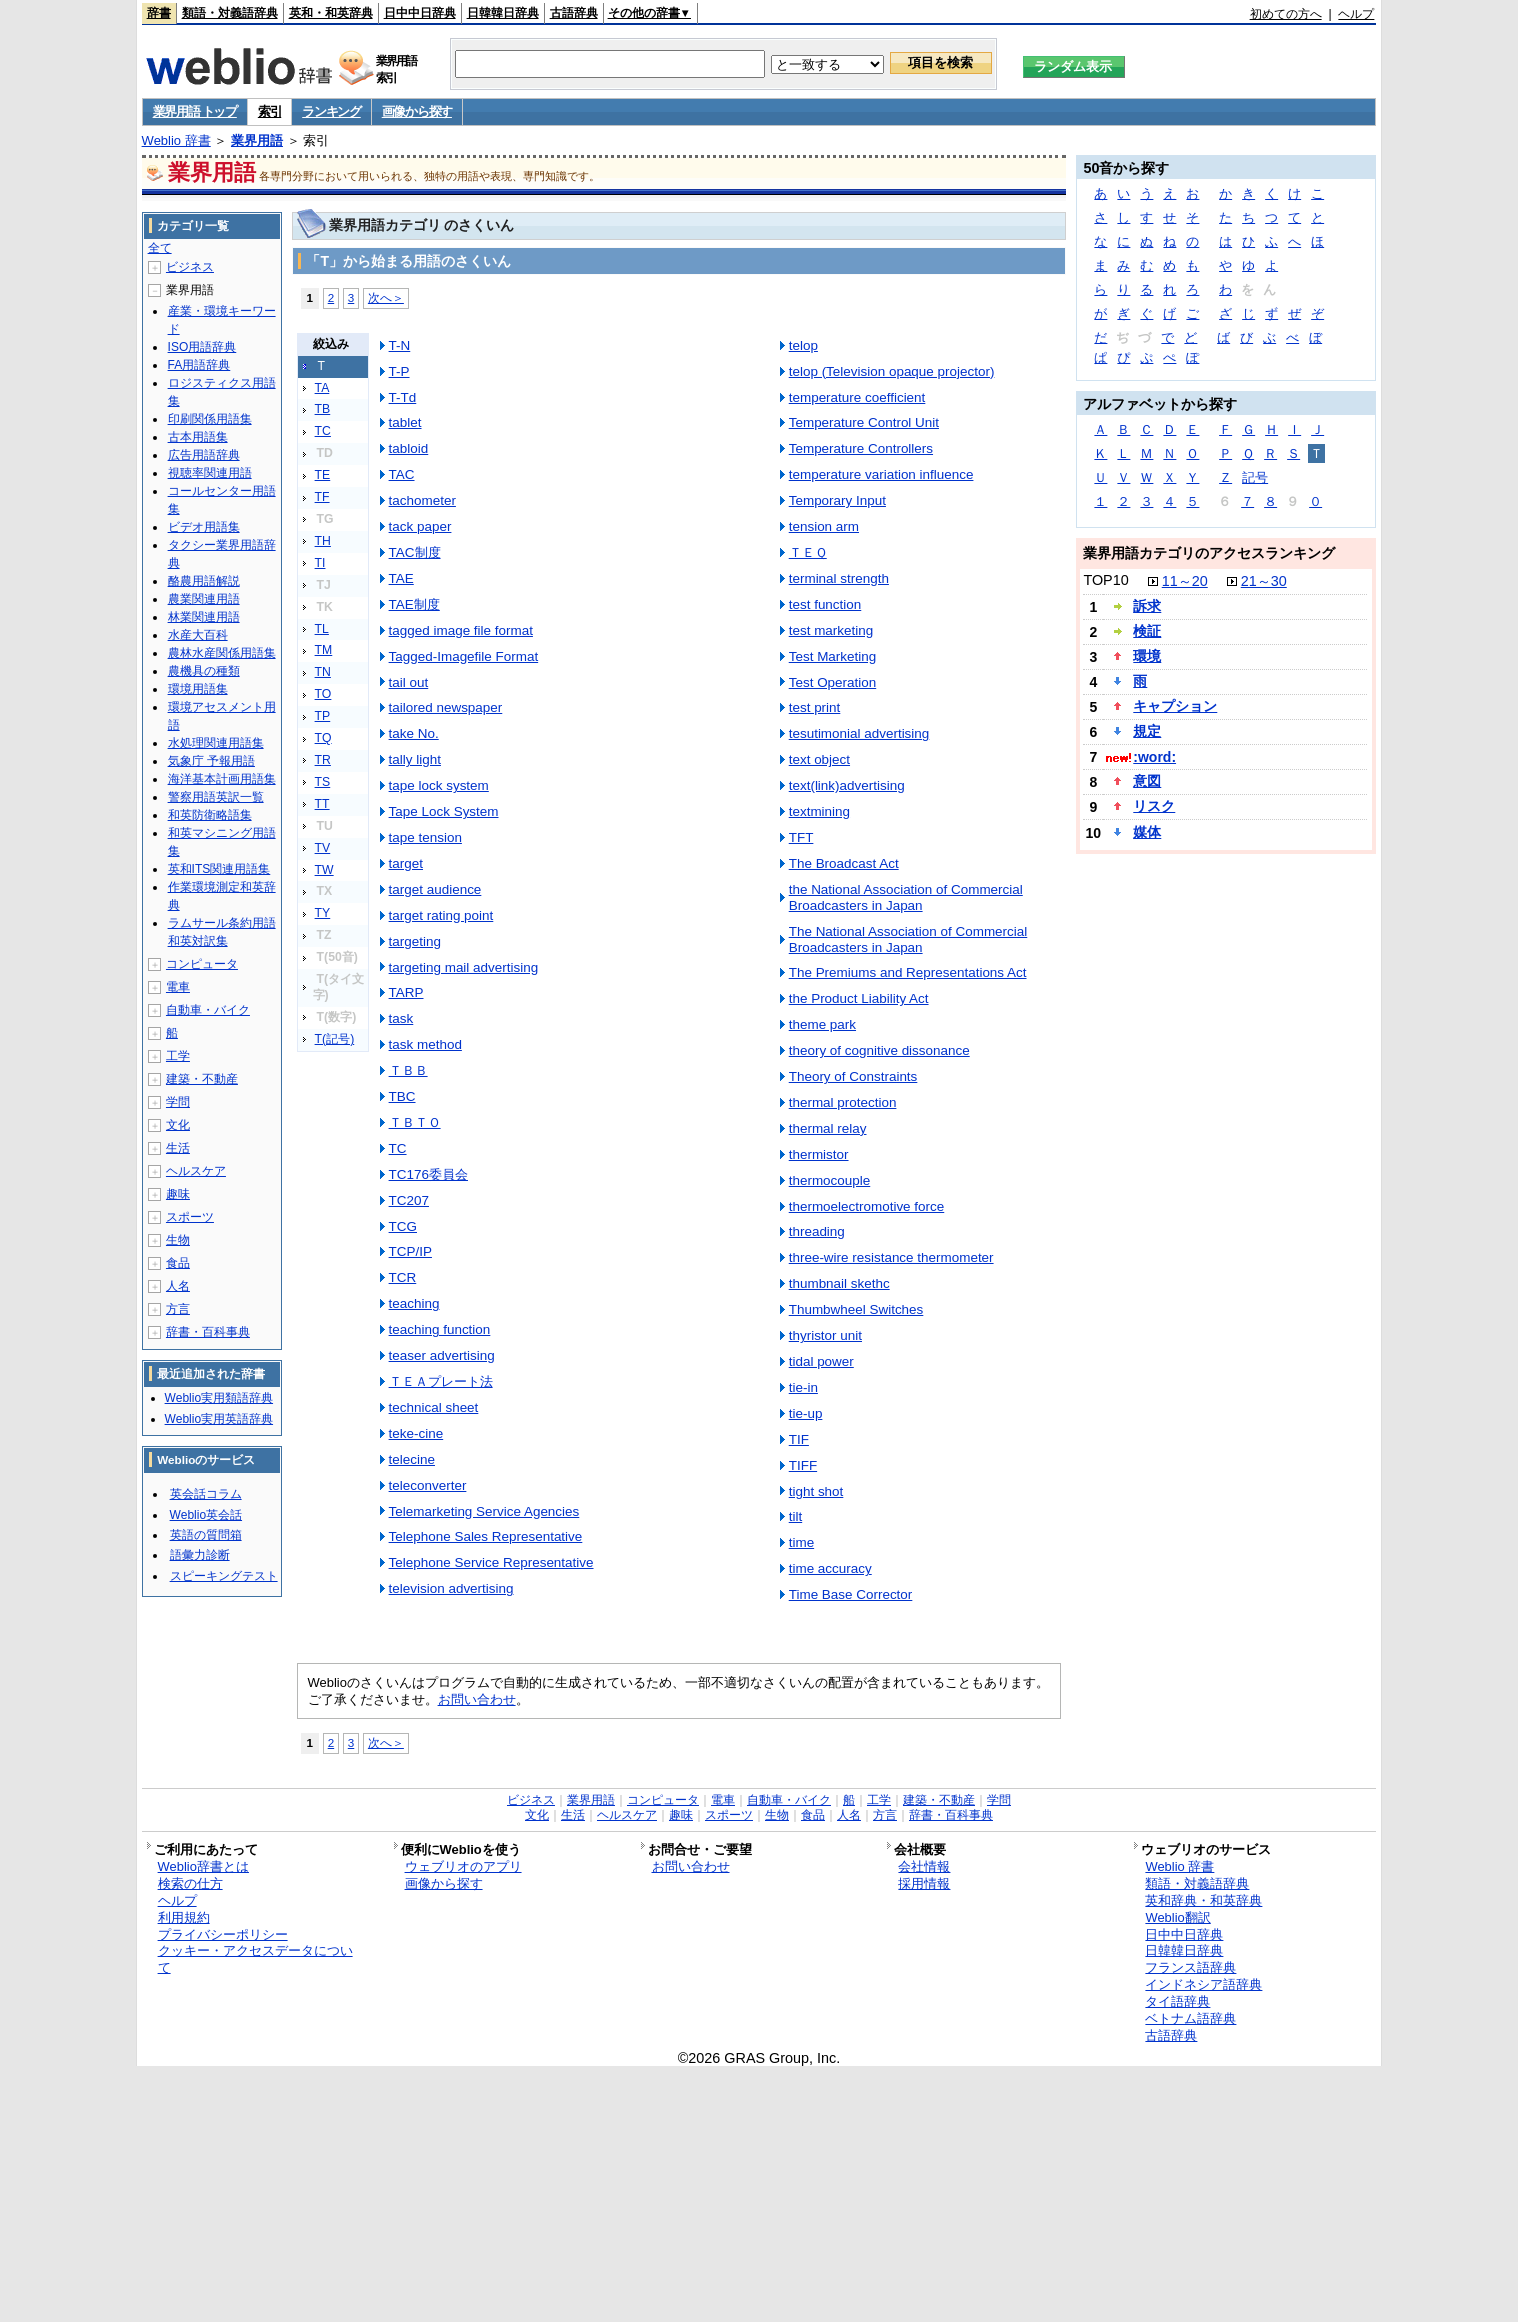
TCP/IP (410, 1251)
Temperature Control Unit (864, 422)
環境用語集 (198, 689)
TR (323, 760)
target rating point (441, 915)
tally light (415, 759)
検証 (1147, 631)
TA (322, 388)
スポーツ (190, 1217)
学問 (178, 1102)
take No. (414, 733)
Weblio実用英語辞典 (219, 1419)
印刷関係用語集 (210, 419)
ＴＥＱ (808, 552)
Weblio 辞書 (176, 140)
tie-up (806, 1413)
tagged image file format (461, 630)
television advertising (451, 1588)
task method (425, 1044)
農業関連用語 (204, 599)
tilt (795, 1516)
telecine (412, 1459)
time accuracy (830, 1568)
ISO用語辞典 (202, 347)
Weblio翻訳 (1177, 1917)
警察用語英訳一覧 (216, 797)
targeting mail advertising (464, 967)
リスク (1154, 806)
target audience (435, 889)
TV (323, 848)
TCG (403, 1226)
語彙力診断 (200, 1555)
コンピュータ (202, 964)
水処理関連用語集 (216, 743)
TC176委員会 (428, 1174)
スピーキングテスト (224, 1576)
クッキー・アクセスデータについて (255, 1959)
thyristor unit (825, 1335)
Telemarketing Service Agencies (484, 1511)
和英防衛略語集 (210, 815)
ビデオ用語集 (204, 527)
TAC (402, 474)
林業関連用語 (204, 617)
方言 (178, 1309)
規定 (1147, 731)
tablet (405, 422)
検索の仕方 (190, 1883)
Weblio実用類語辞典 (219, 1398)
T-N (400, 345)
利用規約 (184, 1917)
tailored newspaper (446, 707)
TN (323, 672)
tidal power (821, 1361)
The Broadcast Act (844, 863)
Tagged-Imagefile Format (464, 656)
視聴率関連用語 (210, 473)
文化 (178, 1125)
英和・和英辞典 (331, 13)
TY (323, 913)
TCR (403, 1277)
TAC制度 (415, 552)
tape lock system (439, 785)
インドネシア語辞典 (1203, 1984)
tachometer (422, 500)
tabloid (409, 448)
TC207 (409, 1200)
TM (324, 650)
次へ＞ (386, 297)
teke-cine (416, 1433)
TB (323, 409)
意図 (1147, 781)
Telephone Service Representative (491, 1562)
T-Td (403, 397)
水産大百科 (198, 635)
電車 (178, 987)
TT (322, 804)
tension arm (824, 526)
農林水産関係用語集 (222, 653)
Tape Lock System (444, 811)
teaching (414, 1303)
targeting (415, 941)
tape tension (425, 837)
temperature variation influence (881, 474)
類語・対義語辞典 (230, 13)
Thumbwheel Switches (856, 1309)
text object (819, 759)
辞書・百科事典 (208, 1332)
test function (825, 604)
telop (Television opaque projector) (892, 371)
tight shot (816, 1491)
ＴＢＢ (408, 1070)
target (406, 863)
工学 (178, 1056)
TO (323, 694)
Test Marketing (832, 656)
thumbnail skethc (839, 1283)
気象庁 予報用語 (211, 761)
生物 (178, 1240)
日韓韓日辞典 (503, 13)
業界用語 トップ (195, 111)
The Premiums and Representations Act (908, 972)
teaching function (440, 1329)
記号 (1255, 477)
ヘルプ (1356, 14)
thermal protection (843, 1102)
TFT (801, 837)
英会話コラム (206, 1494)
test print (815, 707)
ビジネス (190, 267)
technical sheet (434, 1407)
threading (817, 1231)
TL (322, 629)
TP (323, 716)
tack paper (420, 526)
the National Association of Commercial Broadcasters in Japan (906, 897)
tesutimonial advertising (859, 733)
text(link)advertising (847, 785)
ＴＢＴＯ (415, 1122)
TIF (799, 1439)
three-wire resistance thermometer (891, 1257)
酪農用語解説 (204, 581)
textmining (819, 811)
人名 (178, 1286)
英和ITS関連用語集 (219, 869)
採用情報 (924, 1883)
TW (324, 870)
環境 (1147, 656)
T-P (399, 371)
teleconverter (428, 1485)
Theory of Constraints (853, 1076)
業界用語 (257, 140)
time (801, 1542)
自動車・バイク (208, 1010)
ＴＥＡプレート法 (441, 1381)
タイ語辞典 (1177, 2001)
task (401, 1018)
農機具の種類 (204, 671)
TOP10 (1105, 580)
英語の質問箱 (206, 1535)
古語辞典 (574, 13)
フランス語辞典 (1190, 1967)
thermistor (819, 1154)
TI (320, 563)
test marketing (831, 630)
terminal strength (839, 578)
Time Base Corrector (851, 1594)
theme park (822, 1024)
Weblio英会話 (206, 1515)
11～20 (1185, 581)
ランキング (331, 111)
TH (323, 541)
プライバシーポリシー (223, 1934)
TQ (323, 738)
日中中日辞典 (420, 13)
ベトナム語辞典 (1190, 2018)
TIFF (803, 1465)
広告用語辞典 (204, 455)
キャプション (1175, 706)
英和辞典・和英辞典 (1203, 1900)
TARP (406, 992)
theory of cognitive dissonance (879, 1050)
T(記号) (335, 1039)
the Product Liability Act (859, 998)
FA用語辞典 (199, 365)
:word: (1154, 757)
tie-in (803, 1387)
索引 (269, 111)
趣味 (178, 1194)
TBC (402, 1096)
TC (323, 431)
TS (323, 782)
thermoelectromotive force (867, 1206)
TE (323, 475)
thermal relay (828, 1128)
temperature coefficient (857, 397)
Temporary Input (837, 500)
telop (803, 345)
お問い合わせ (477, 1699)
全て (160, 248)
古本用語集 (198, 437)
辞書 (159, 13)
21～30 (1264, 581)
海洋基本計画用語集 (222, 779)
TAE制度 (414, 604)
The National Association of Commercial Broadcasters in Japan (908, 939)
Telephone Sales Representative (486, 1536)
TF (322, 497)
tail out (409, 682)
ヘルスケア (196, 1171)
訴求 (1147, 606)
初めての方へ (1286, 14)
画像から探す (417, 111)
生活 (178, 1148)
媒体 (1147, 832)
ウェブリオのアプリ (463, 1866)
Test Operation (833, 682)
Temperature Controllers (861, 448)
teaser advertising (442, 1355)
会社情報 (924, 1866)
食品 (178, 1263)
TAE (401, 578)
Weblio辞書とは (203, 1866)
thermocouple (830, 1180)
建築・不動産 (202, 1079)
